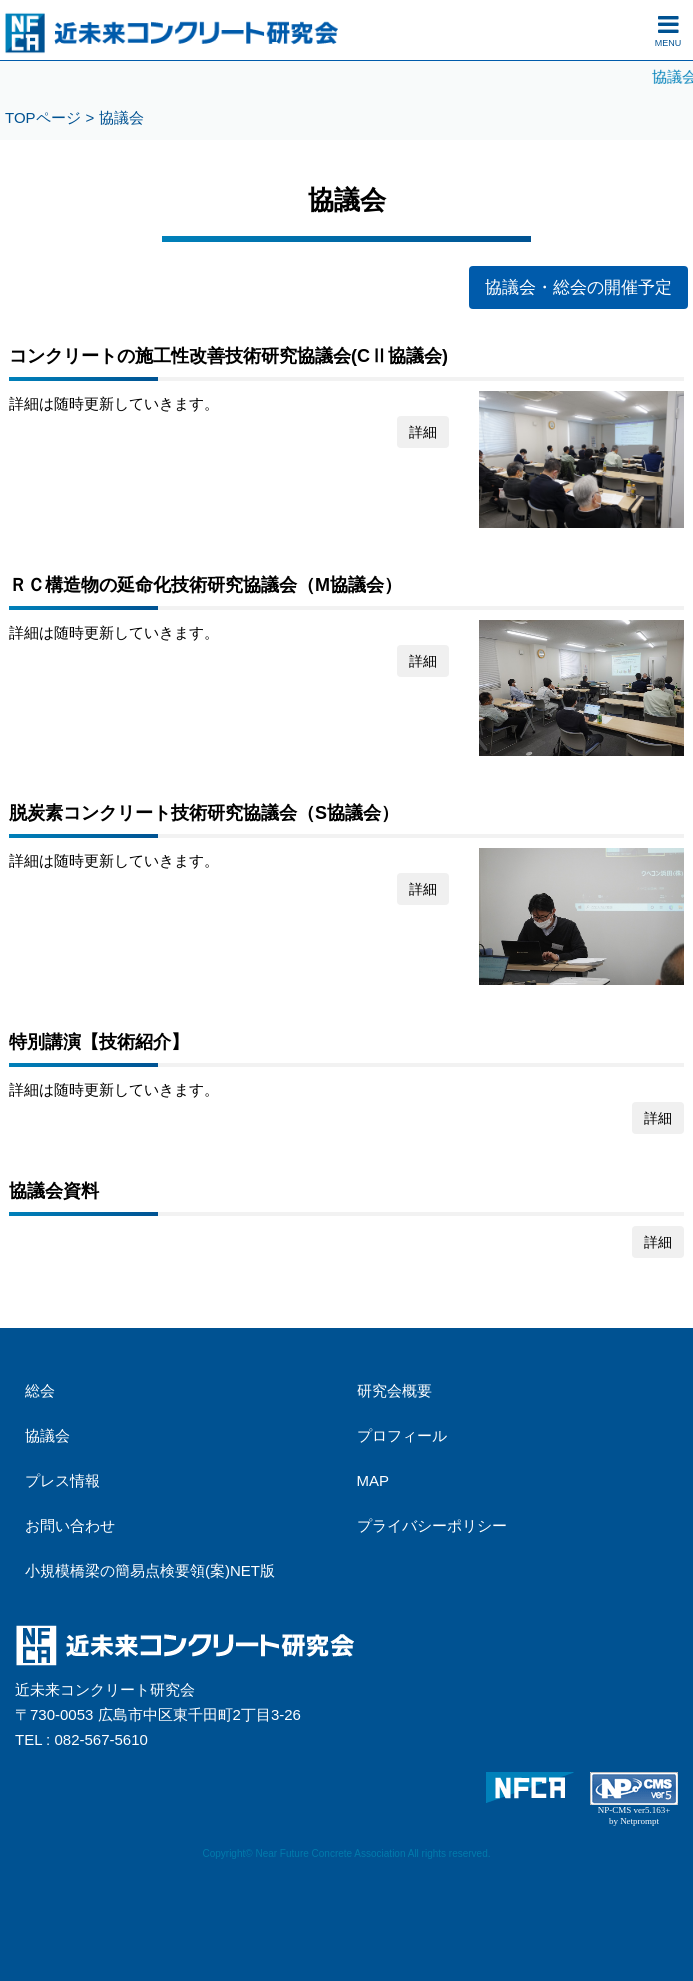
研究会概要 (394, 1390)
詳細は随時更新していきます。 (346, 1079)
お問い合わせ (70, 1525)
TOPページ (43, 117)
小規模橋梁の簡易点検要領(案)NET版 (150, 1570)
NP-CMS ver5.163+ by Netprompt (634, 1815)
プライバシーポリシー (432, 1525)
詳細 (423, 432)
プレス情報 (62, 1480)
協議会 (47, 1435)
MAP (373, 1480)
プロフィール (402, 1435)
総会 (40, 1390)
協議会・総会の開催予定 (578, 287)
